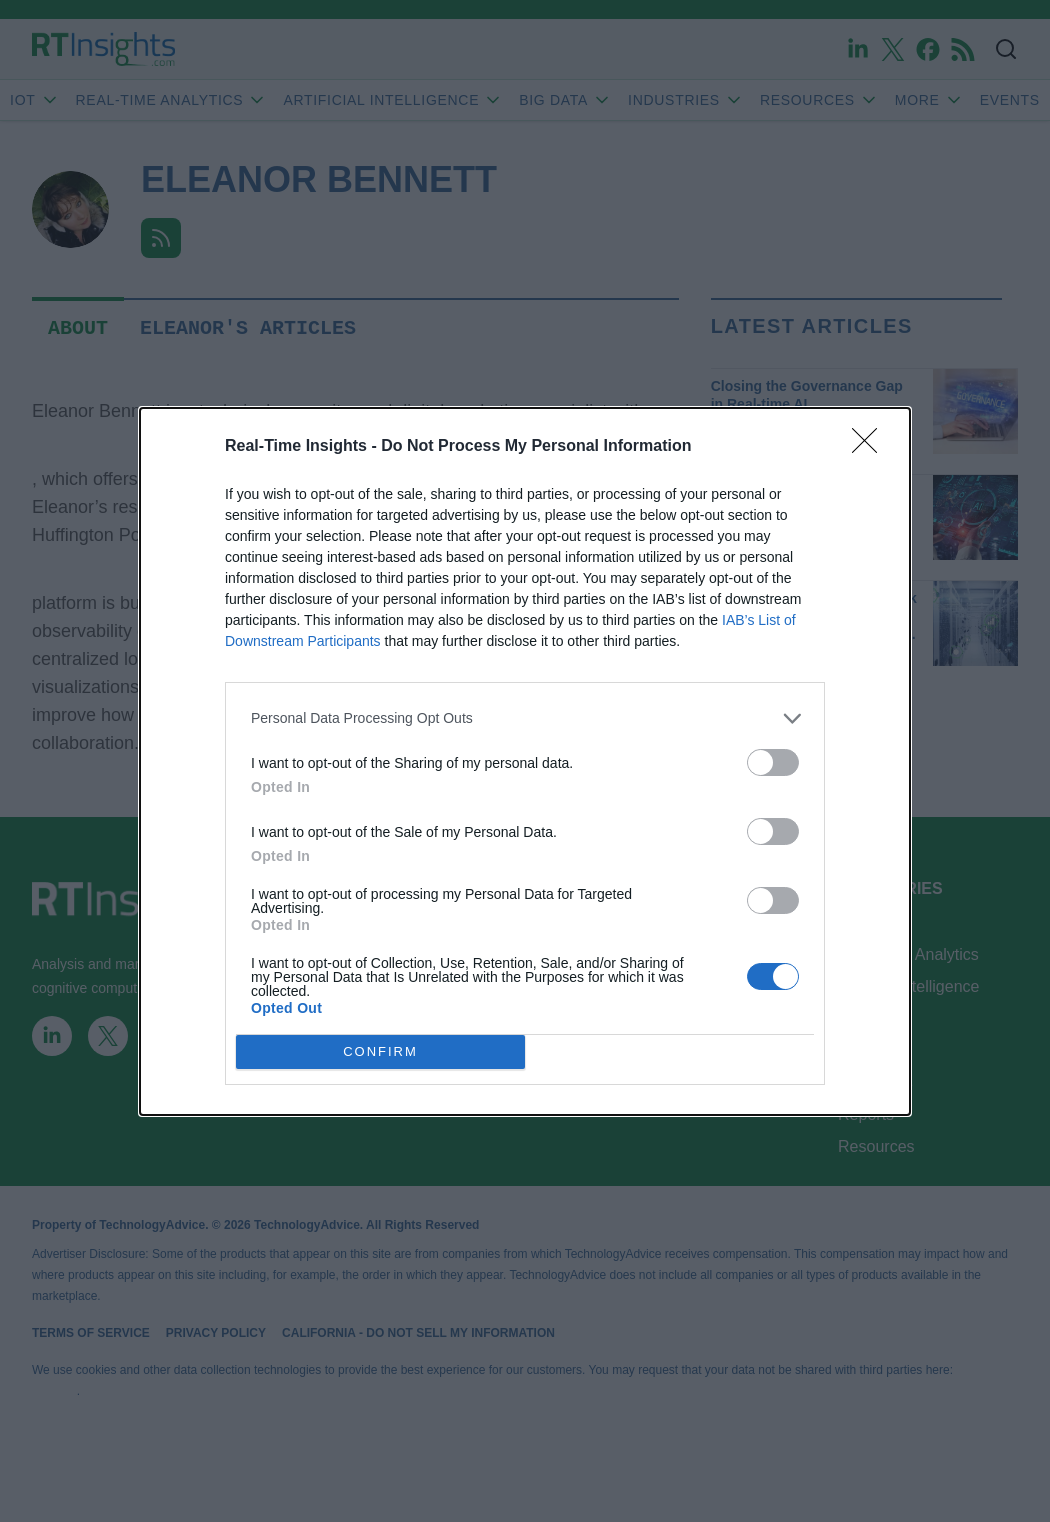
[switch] (773, 762)
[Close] (871, 447)
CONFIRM (380, 1051)
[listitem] (525, 718)
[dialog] (525, 761)
